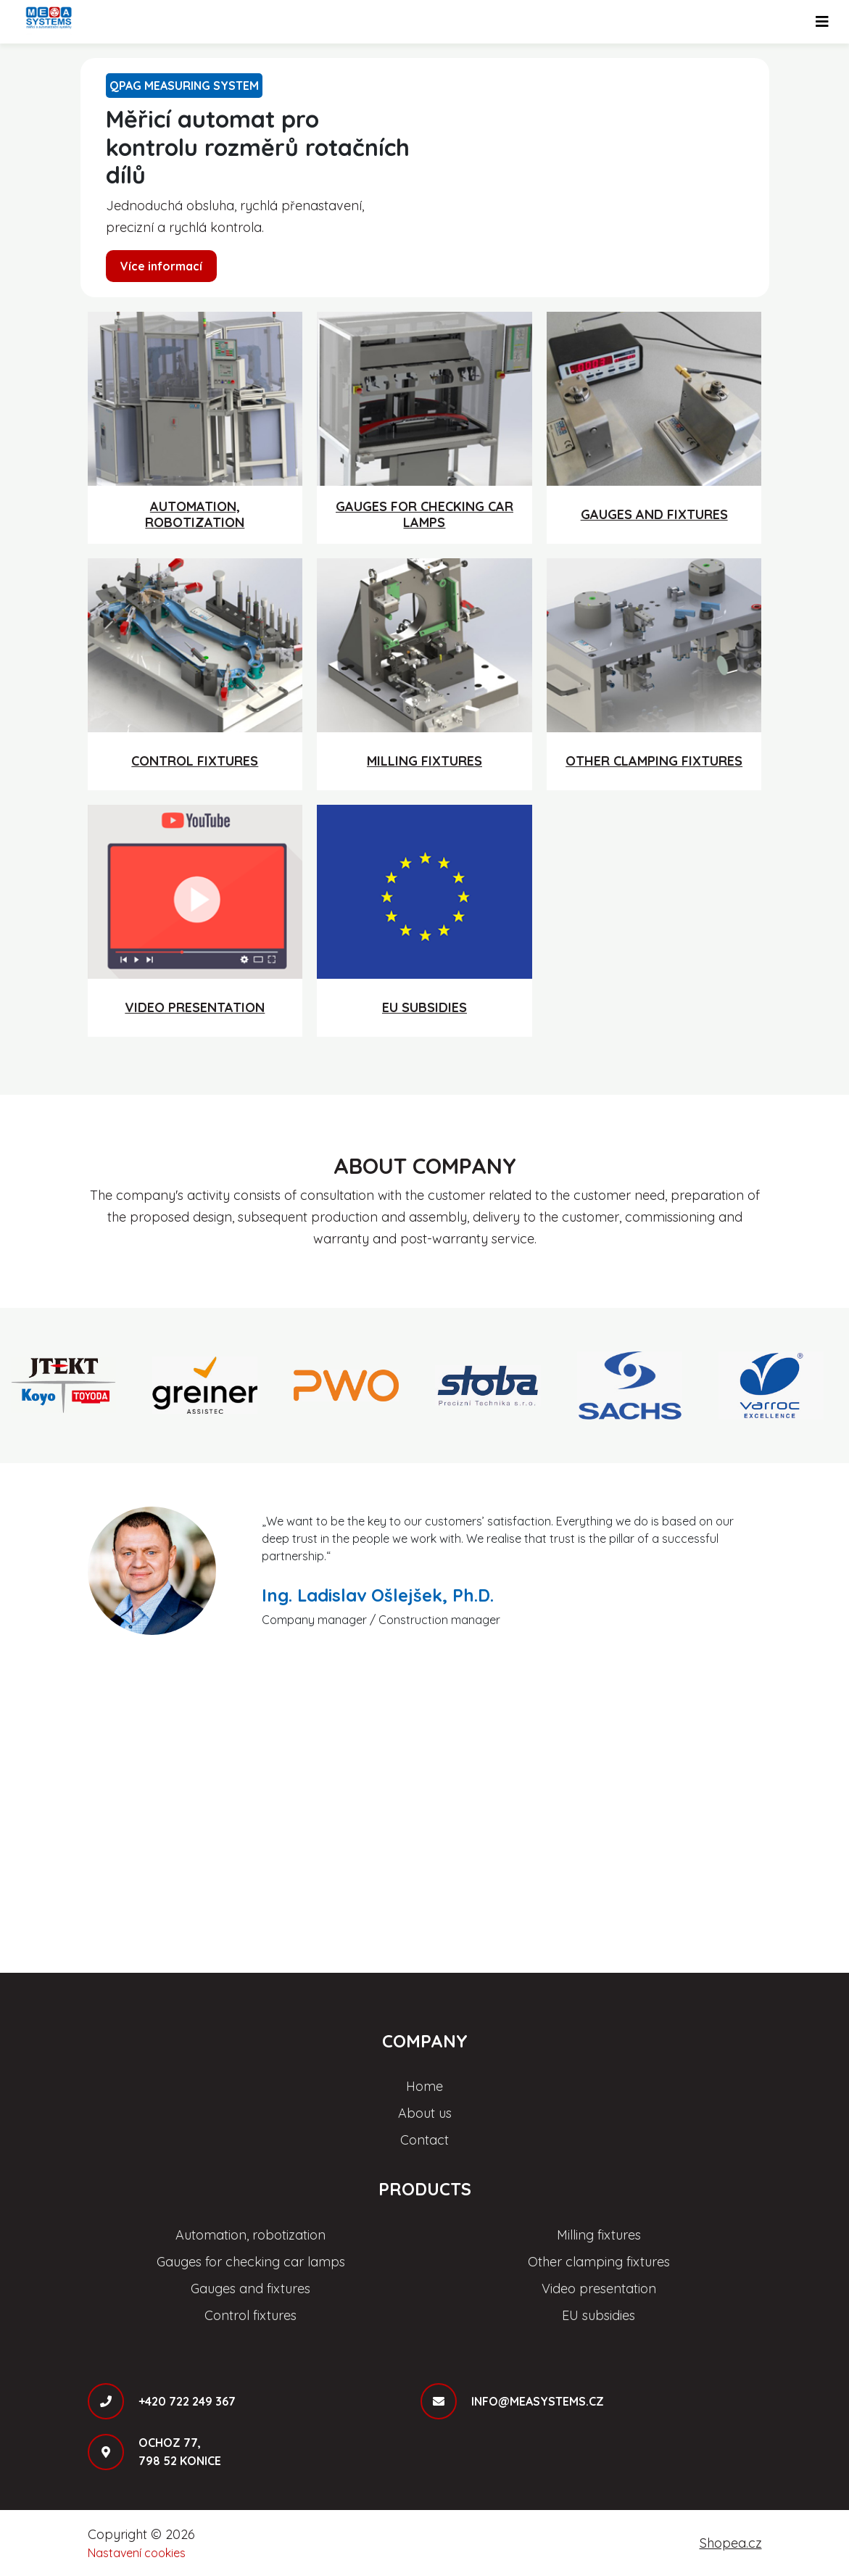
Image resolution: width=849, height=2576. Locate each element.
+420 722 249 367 (187, 2401)
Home (424, 2086)
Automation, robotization (250, 2235)
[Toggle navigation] (822, 22)
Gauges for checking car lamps (251, 2261)
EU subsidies (598, 2315)
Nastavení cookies (137, 2553)
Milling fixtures (599, 2235)
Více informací (161, 266)
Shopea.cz (731, 2543)
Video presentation (599, 2288)
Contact (424, 2140)
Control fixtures (250, 2315)
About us (425, 2113)
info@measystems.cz (537, 2401)
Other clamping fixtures (599, 2261)
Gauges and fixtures (250, 2288)
